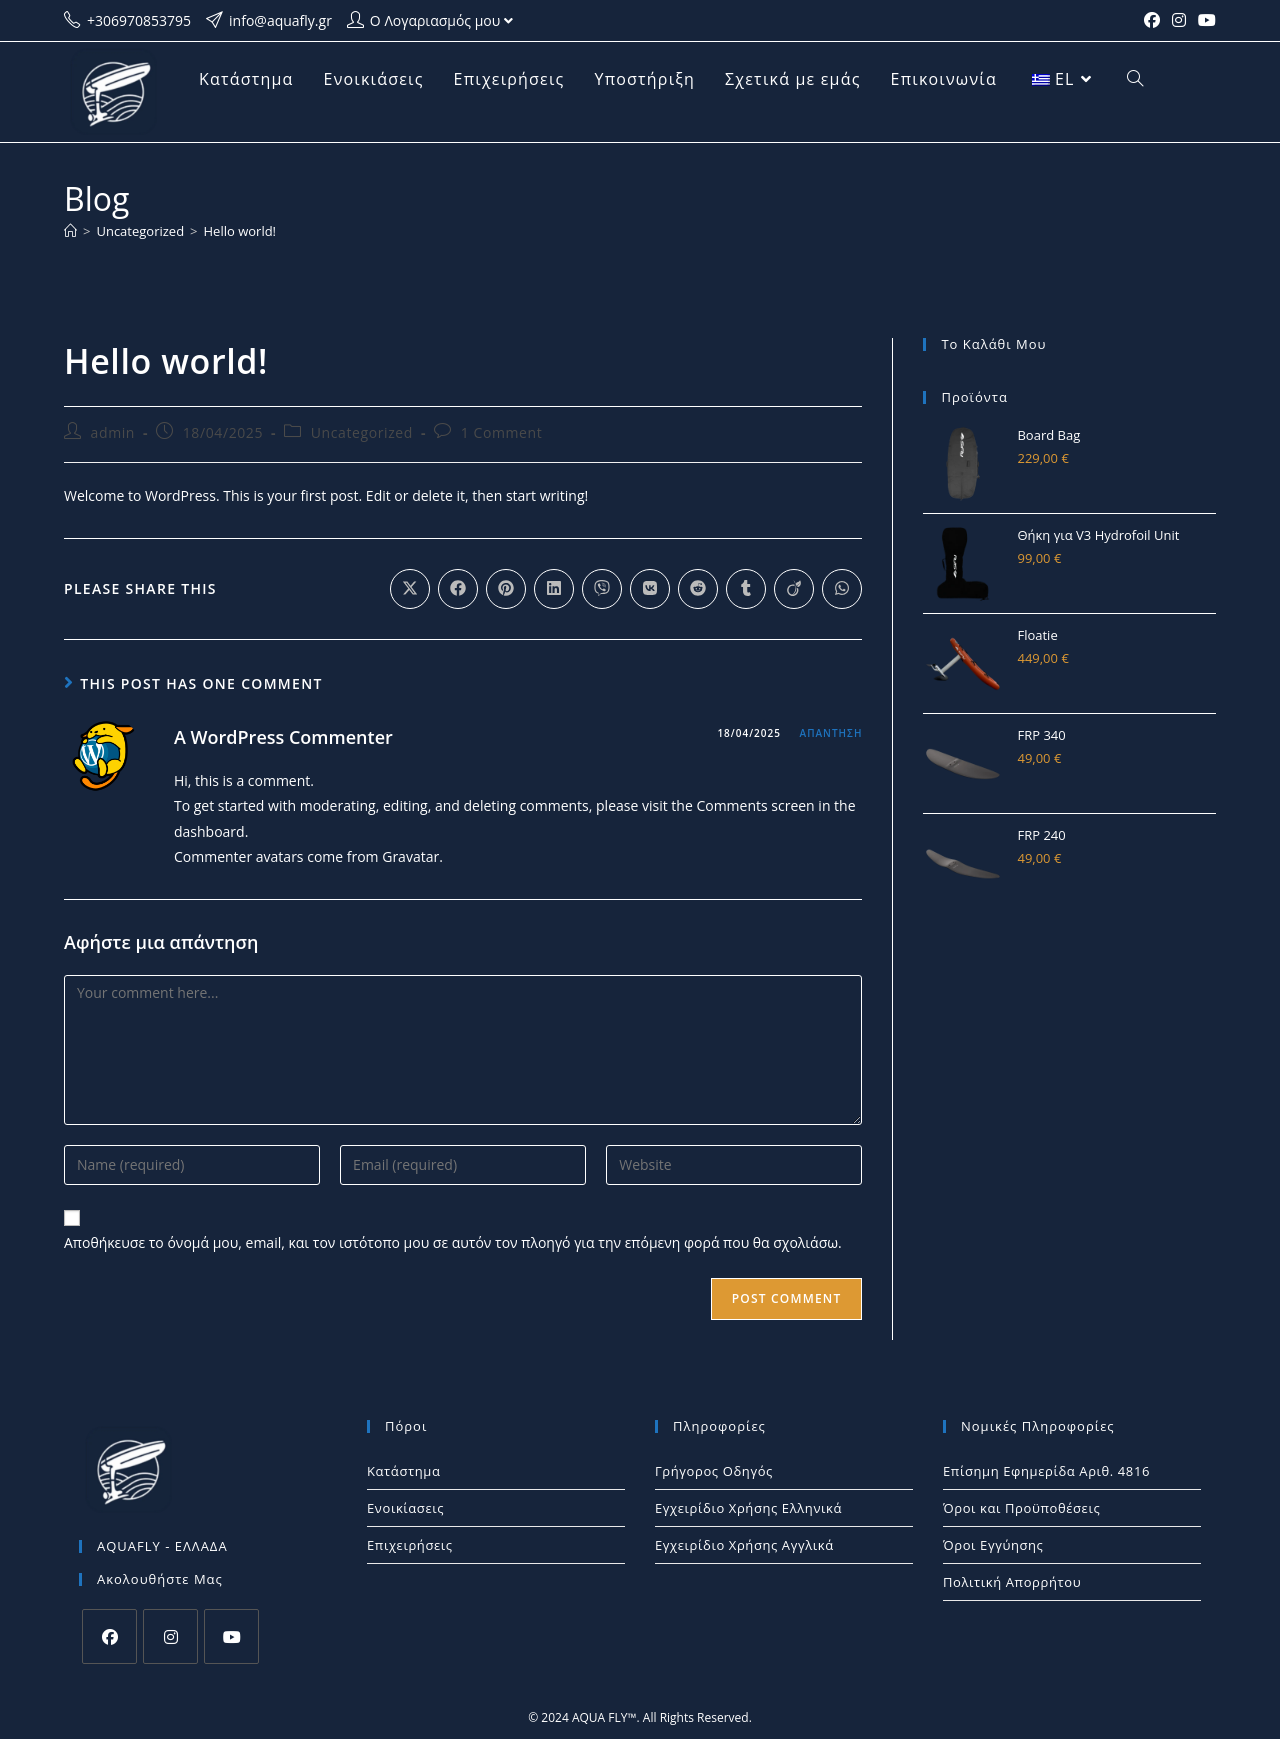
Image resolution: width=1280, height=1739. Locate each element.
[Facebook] (109, 1636)
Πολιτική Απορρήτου (1012, 1582)
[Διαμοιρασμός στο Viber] (602, 589)
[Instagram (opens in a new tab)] (1179, 21)
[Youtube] (231, 1636)
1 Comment (502, 432)
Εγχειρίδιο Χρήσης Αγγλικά (744, 1545)
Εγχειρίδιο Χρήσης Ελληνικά (748, 1508)
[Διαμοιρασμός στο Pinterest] (506, 589)
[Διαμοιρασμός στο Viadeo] (794, 589)
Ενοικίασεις (405, 1508)
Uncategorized (362, 432)
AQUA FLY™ (604, 1717)
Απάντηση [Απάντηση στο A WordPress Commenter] (831, 733)
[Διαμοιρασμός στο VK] (650, 589)
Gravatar (410, 856)
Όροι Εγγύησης (993, 1545)
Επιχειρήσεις (410, 1545)
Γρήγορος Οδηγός (714, 1471)
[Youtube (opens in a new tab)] (1204, 21)
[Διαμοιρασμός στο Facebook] (458, 589)
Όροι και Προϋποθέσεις (1021, 1508)
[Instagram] (170, 1636)
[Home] (70, 231)
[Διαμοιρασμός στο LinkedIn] (554, 589)
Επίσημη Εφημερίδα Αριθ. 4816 (1046, 1471)
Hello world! (240, 231)
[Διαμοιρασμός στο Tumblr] (746, 589)
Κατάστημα (403, 1471)
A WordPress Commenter (283, 737)
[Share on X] (410, 589)
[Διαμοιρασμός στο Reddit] (698, 589)
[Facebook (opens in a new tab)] (1152, 21)
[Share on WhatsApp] (842, 589)
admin (113, 432)
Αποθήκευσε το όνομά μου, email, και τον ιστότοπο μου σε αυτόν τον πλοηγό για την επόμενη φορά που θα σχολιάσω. (453, 1242)
